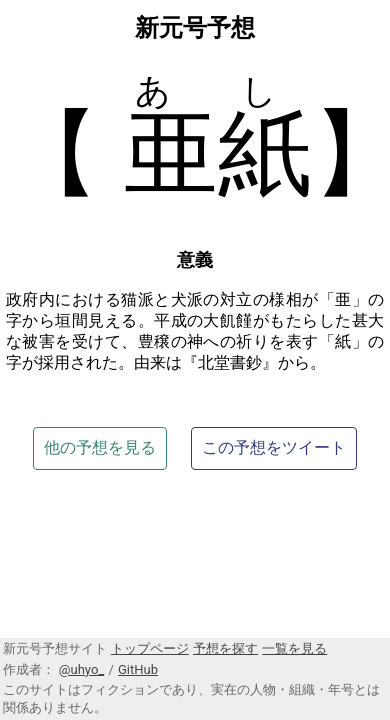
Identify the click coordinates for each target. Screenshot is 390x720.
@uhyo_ (81, 669)
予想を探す (225, 648)
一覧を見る (294, 648)
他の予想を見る (100, 447)
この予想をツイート (274, 447)
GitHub (138, 669)
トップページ (150, 648)
